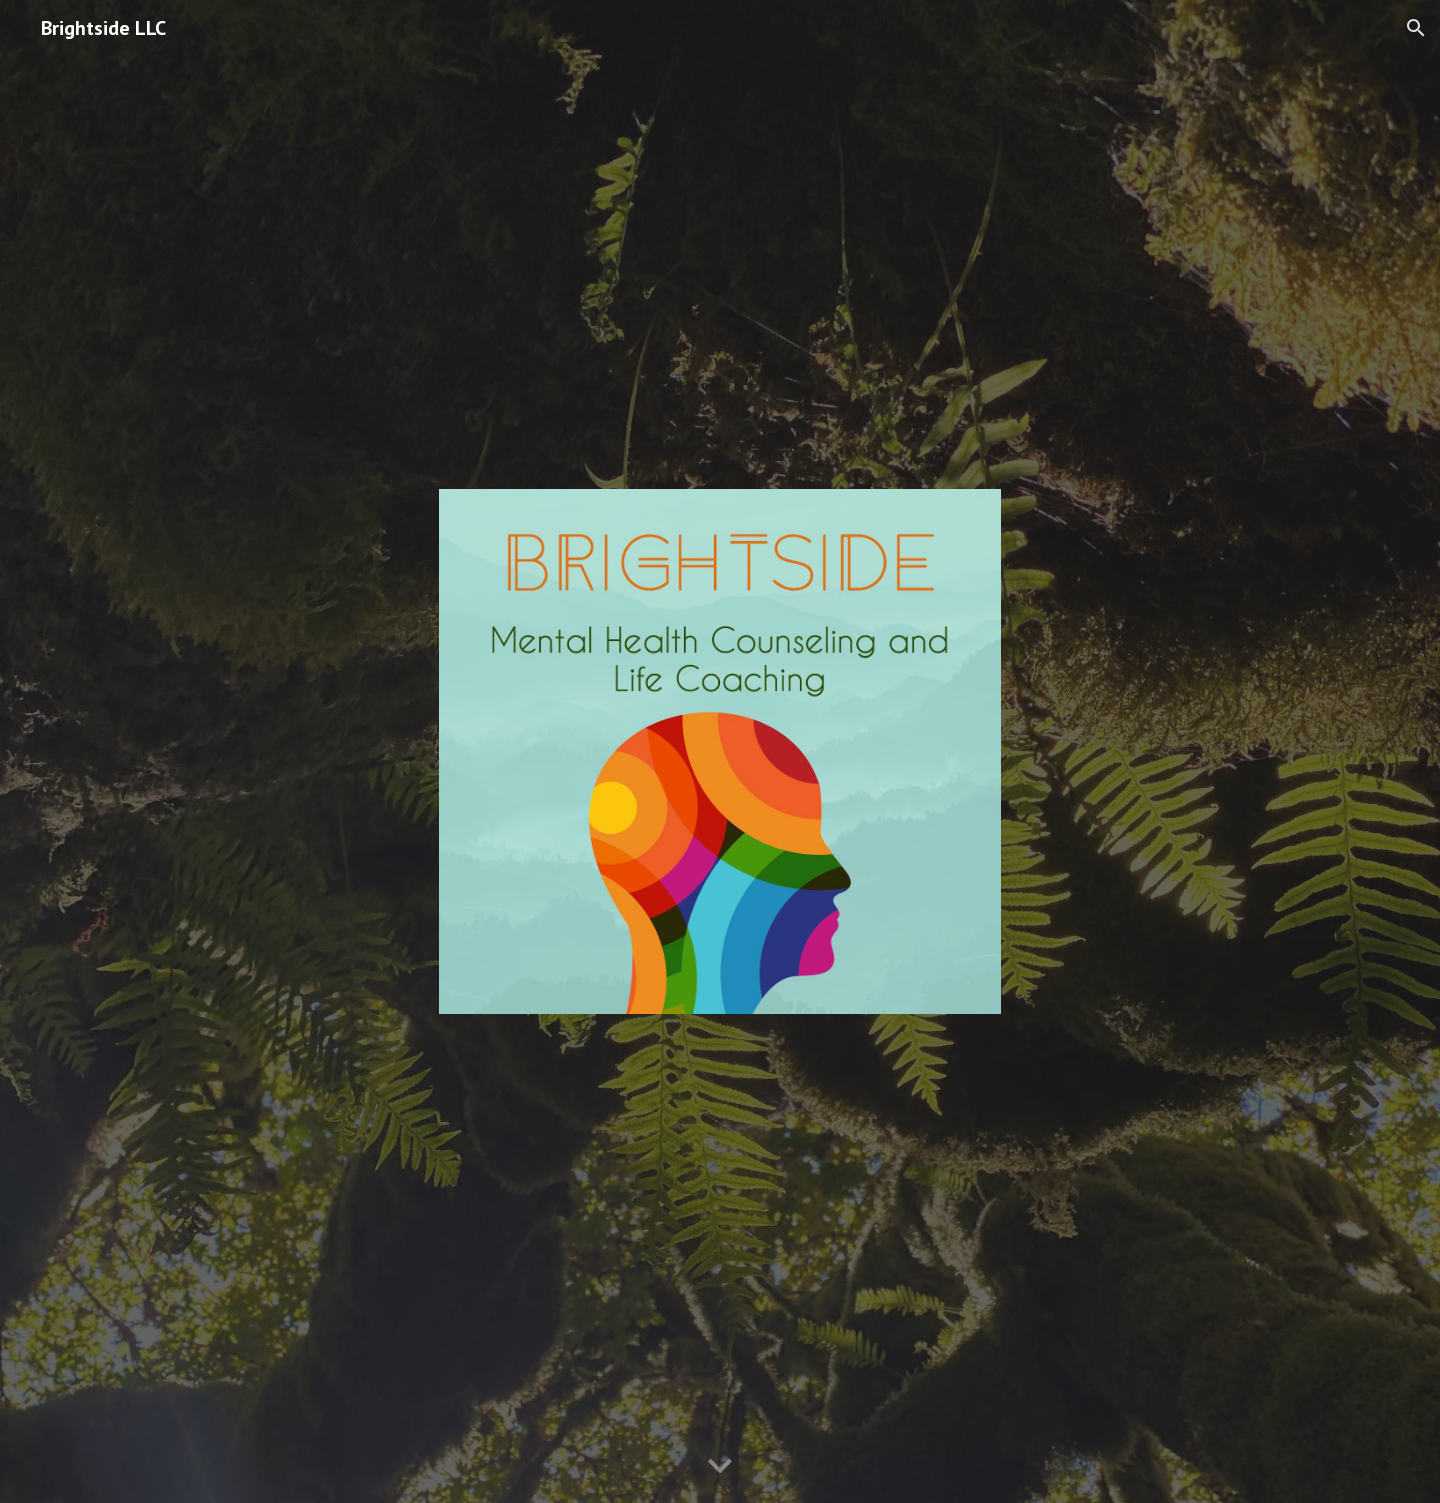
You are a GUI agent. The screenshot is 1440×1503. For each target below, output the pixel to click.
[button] (1416, 28)
